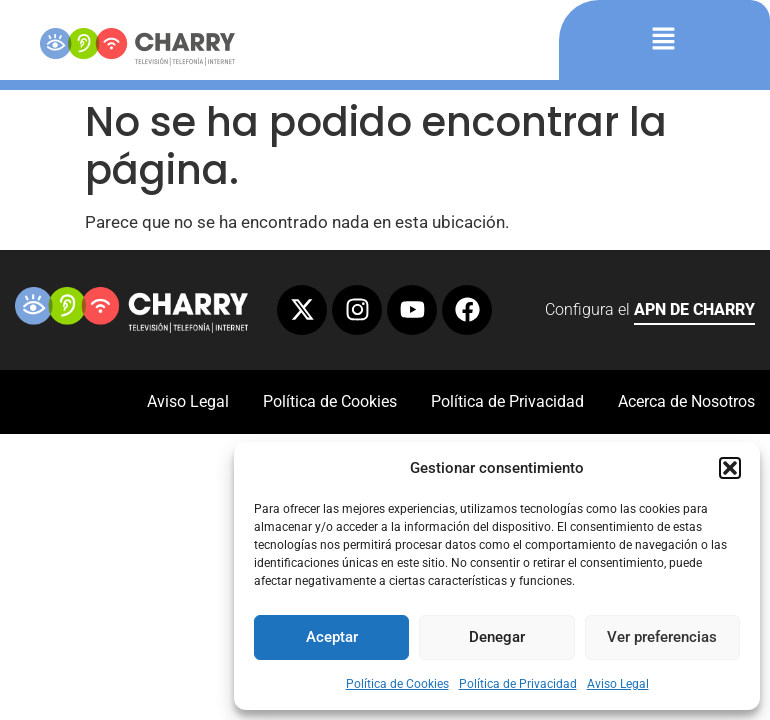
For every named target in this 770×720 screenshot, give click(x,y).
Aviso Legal (618, 684)
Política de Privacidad (518, 684)
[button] (730, 468)
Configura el (650, 312)
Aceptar (332, 637)
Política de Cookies (397, 684)
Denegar (497, 637)
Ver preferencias (662, 637)
